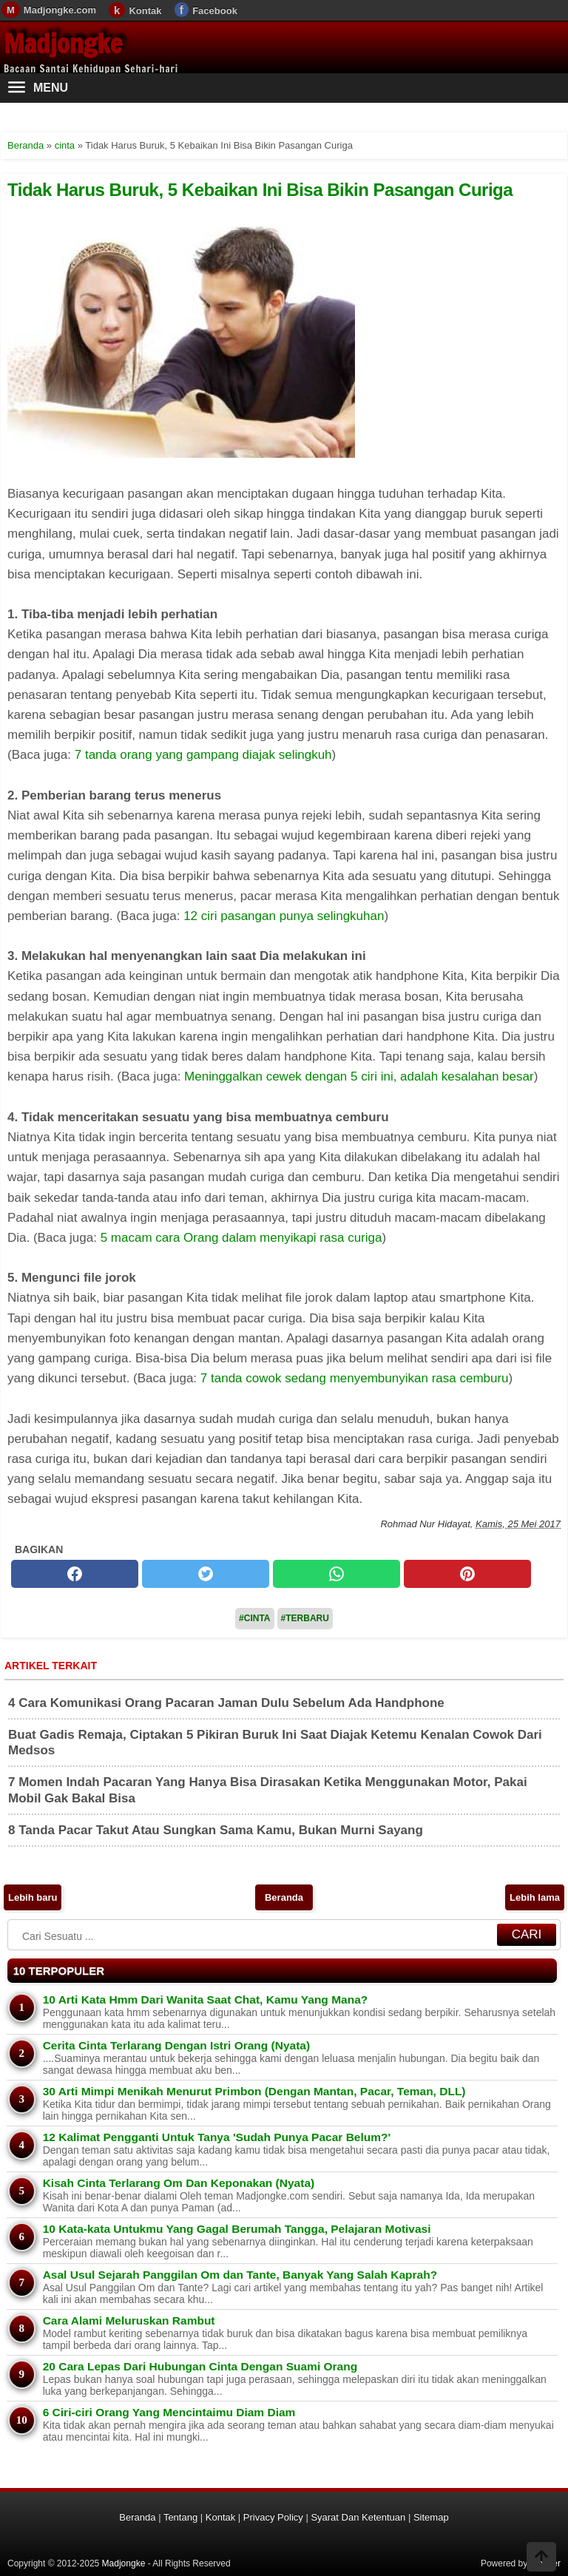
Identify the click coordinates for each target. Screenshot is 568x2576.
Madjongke (63, 43)
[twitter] (205, 1574)
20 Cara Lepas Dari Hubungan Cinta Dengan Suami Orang (200, 2366)
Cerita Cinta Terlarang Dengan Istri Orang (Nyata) (176, 2045)
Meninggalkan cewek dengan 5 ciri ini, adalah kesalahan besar (359, 1076)
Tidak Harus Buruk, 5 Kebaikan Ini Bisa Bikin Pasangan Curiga (260, 190)
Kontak (145, 10)
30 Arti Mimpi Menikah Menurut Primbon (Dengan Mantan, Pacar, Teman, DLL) (254, 2091)
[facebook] (74, 1574)
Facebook (214, 10)
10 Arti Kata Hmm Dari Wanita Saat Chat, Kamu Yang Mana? (205, 1999)
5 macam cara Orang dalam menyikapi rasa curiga (241, 1238)
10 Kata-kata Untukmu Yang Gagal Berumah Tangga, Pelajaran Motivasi (237, 2228)
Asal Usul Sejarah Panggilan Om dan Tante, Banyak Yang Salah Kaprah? (240, 2274)
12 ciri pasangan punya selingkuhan (283, 916)
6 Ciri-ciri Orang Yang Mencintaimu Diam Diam (169, 2412)
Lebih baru (32, 1897)
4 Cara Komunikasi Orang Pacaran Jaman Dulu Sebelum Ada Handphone (226, 1703)
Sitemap (431, 2517)
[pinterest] (467, 1574)
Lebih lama (535, 1897)
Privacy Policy (273, 2517)
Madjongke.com (60, 10)
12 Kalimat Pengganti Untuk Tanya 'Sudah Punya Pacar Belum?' (216, 2137)
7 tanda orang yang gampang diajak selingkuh (203, 755)
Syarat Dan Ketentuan (358, 2517)
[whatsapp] (336, 1574)
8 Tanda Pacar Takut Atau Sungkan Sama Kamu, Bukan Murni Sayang (215, 1830)
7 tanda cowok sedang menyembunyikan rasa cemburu (354, 1378)
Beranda (284, 1897)
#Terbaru (305, 1618)
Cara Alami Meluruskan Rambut (129, 2320)
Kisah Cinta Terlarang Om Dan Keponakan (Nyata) (179, 2183)
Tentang (180, 2517)
